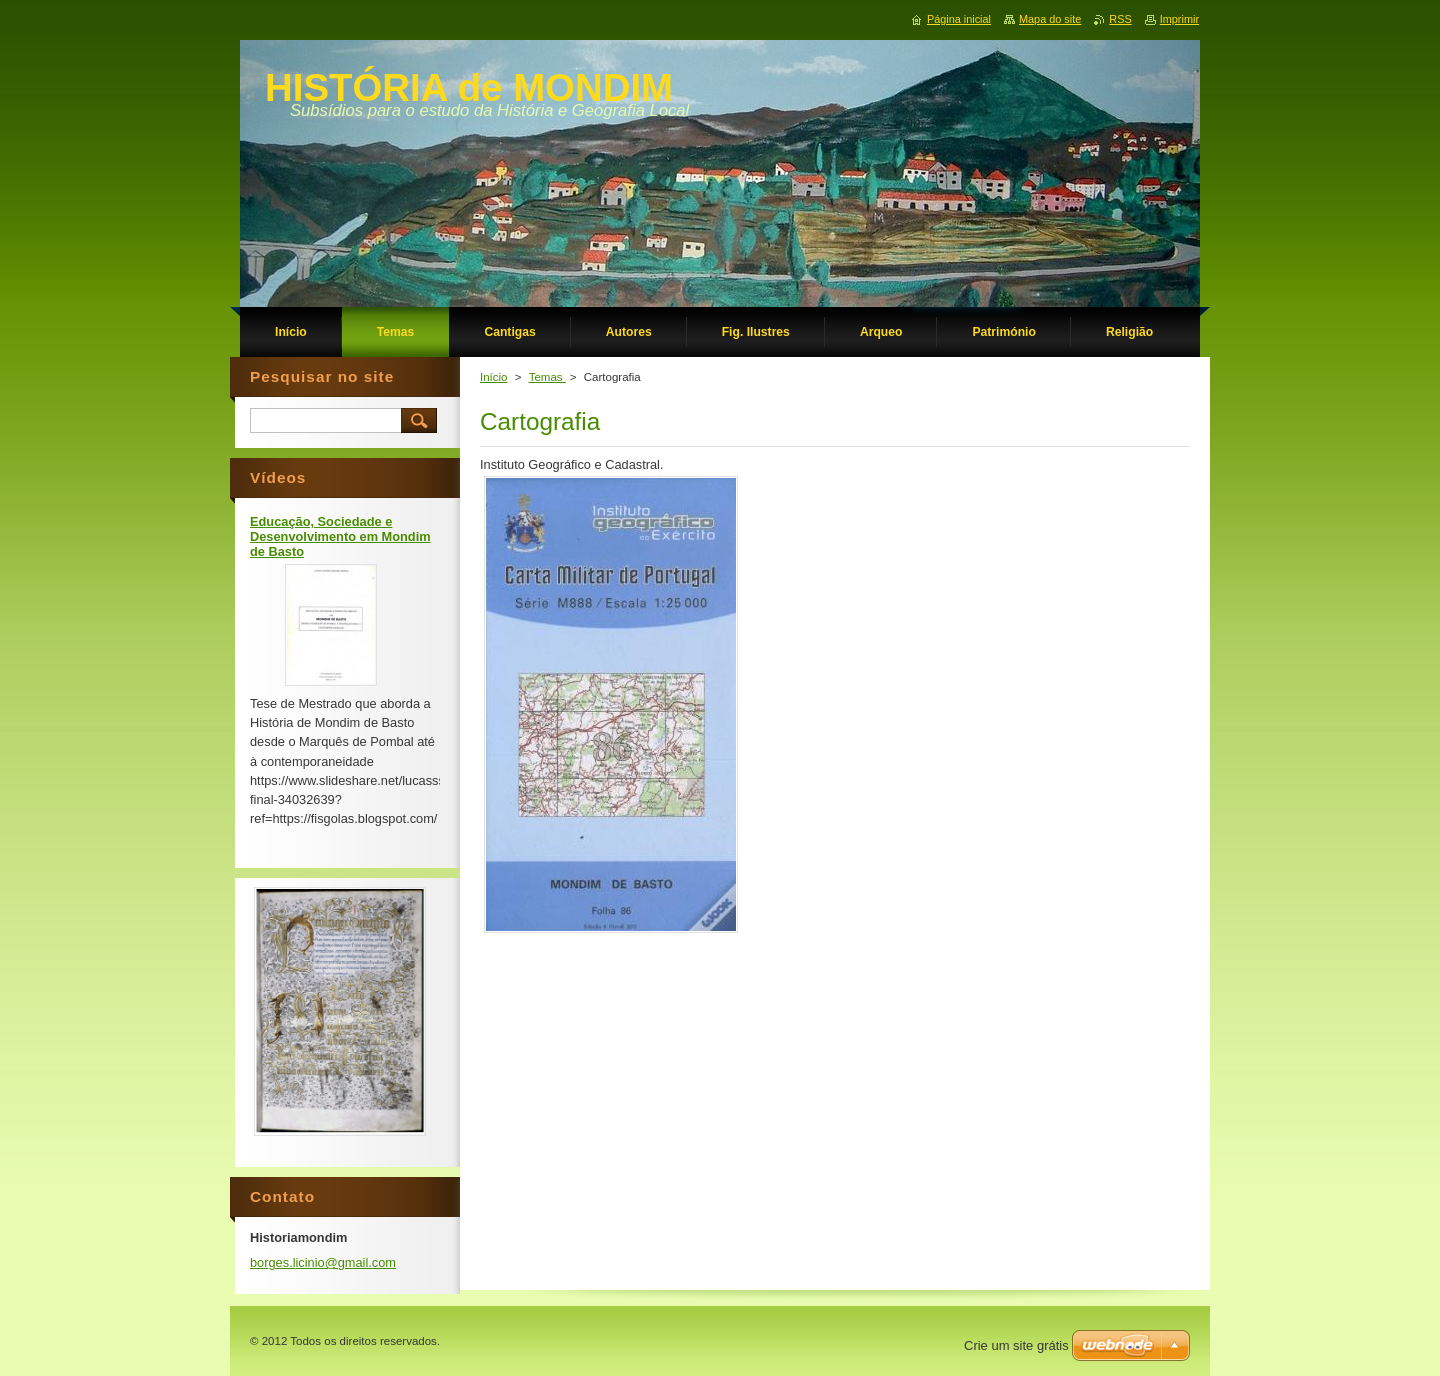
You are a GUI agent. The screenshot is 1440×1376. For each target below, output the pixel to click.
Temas (547, 377)
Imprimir (1179, 19)
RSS (1120, 19)
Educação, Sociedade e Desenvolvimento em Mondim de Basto (340, 536)
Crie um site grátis (1016, 1345)
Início (494, 377)
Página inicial (959, 19)
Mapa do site (1050, 19)
